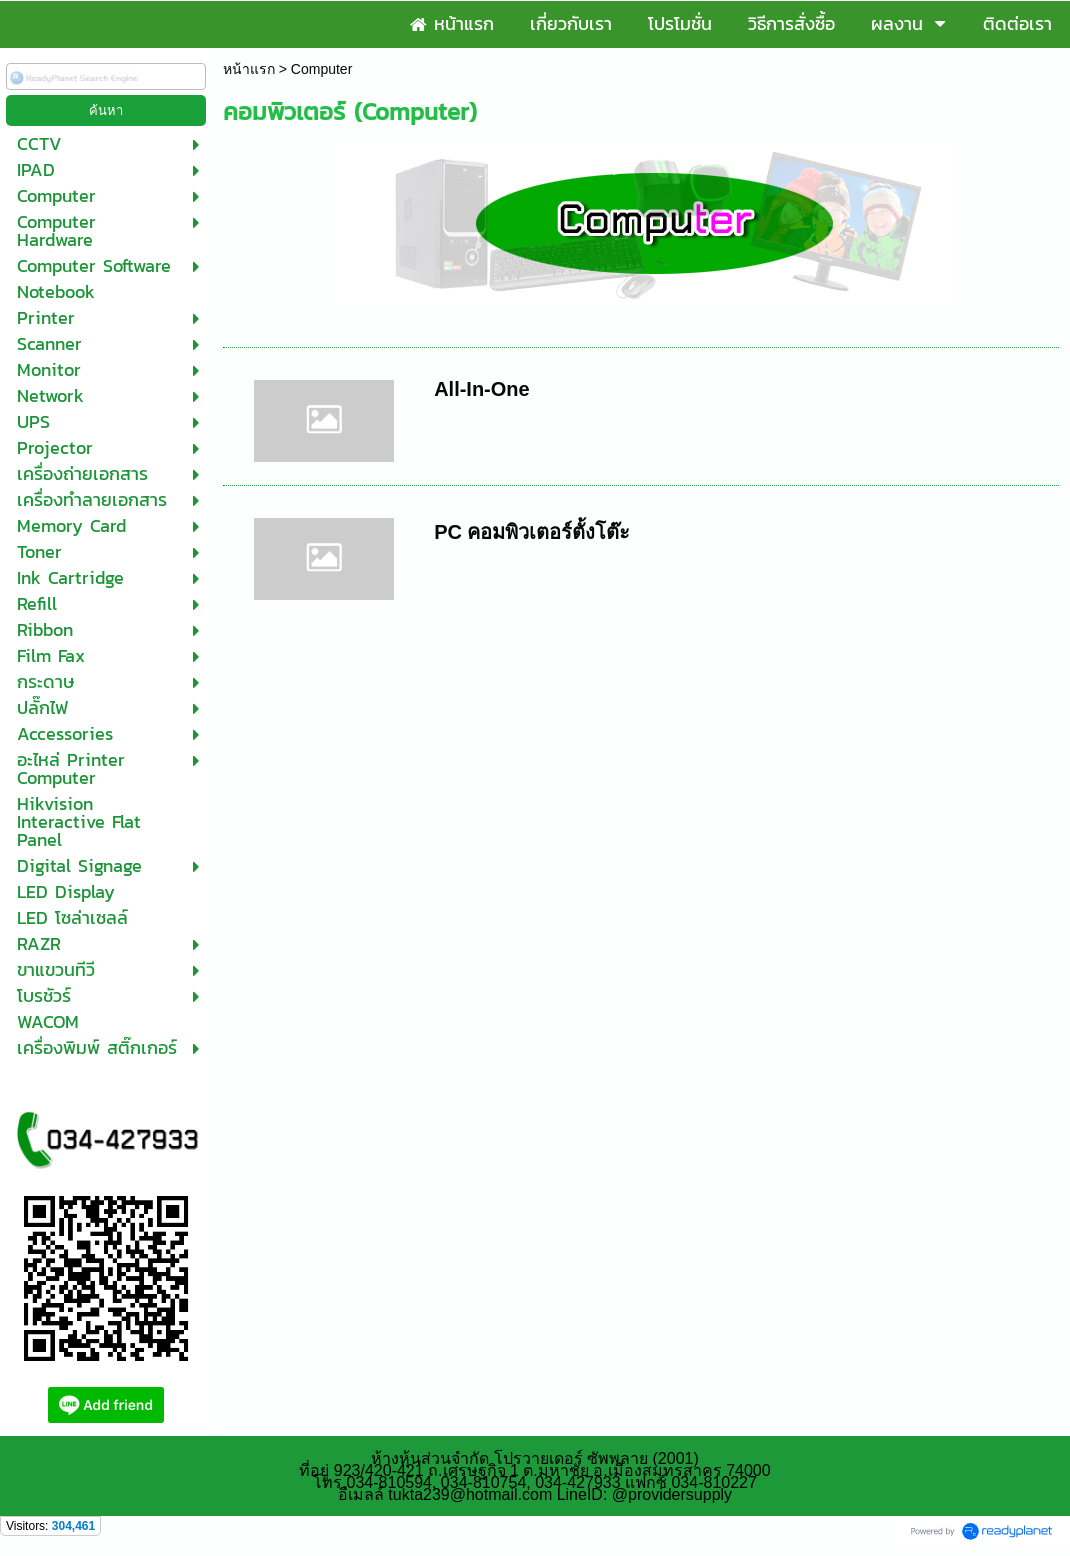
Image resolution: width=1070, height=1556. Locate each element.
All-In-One (482, 389)
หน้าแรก (249, 69)
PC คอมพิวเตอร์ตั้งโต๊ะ (532, 532)
